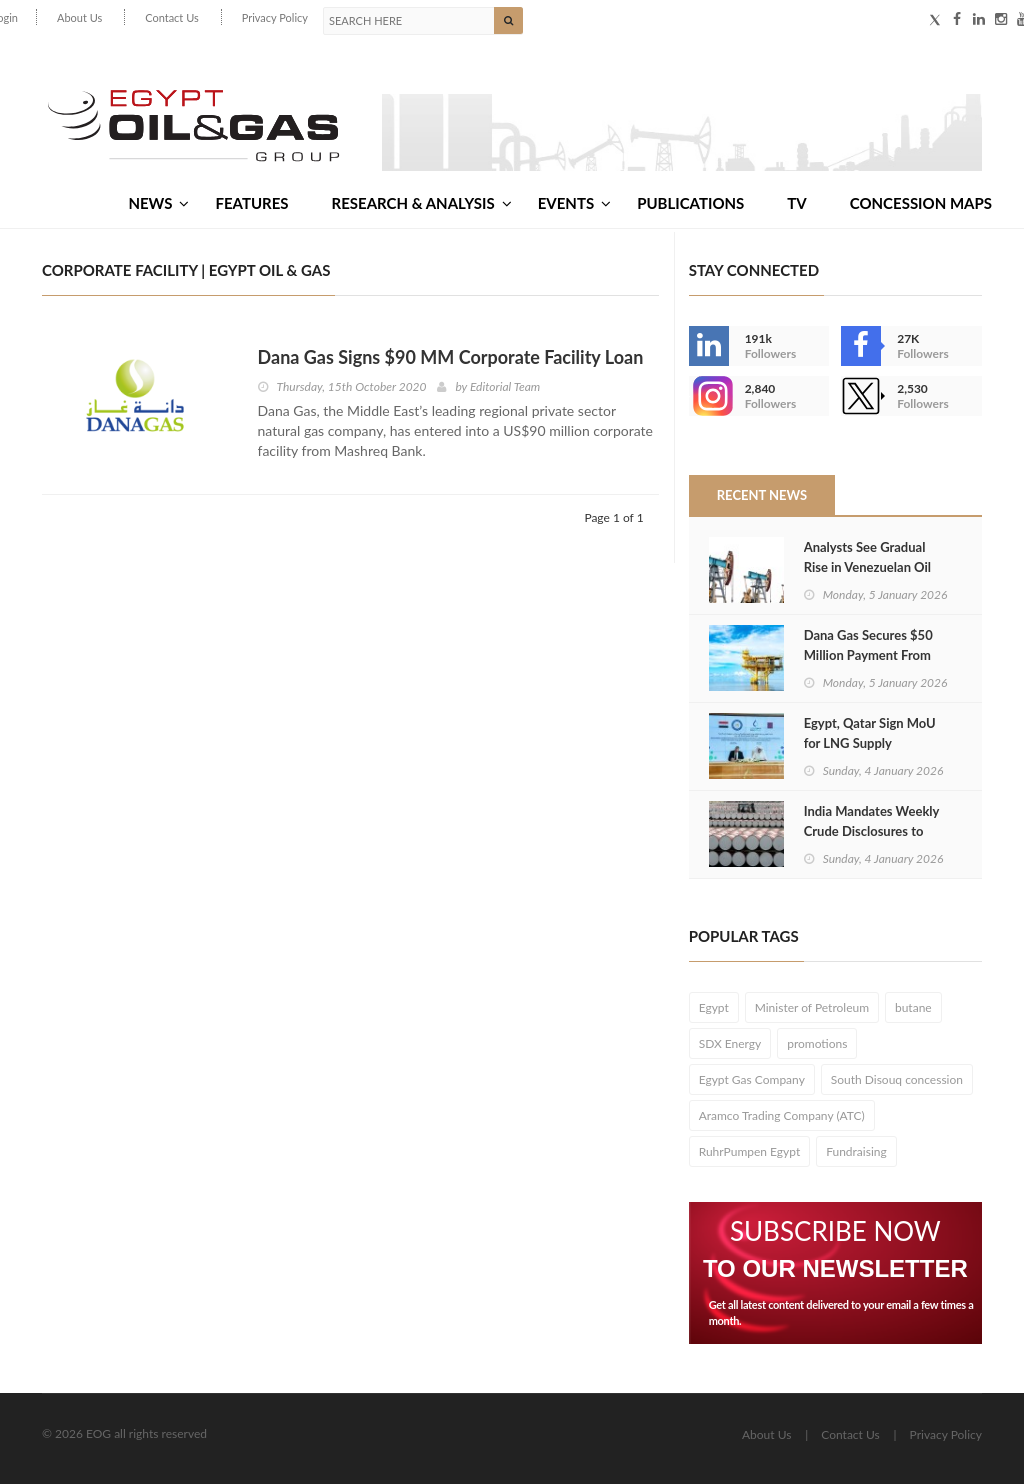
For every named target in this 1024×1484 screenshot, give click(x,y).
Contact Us (172, 17)
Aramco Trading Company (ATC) (782, 1115)
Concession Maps (921, 203)
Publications (690, 203)
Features (251, 203)
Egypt (714, 1007)
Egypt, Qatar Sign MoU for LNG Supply (870, 733)
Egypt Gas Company (752, 1079)
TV (796, 203)
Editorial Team (505, 386)
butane (913, 1007)
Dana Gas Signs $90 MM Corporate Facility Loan (451, 357)
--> (709, 396)
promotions (817, 1043)
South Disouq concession (897, 1079)
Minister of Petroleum (812, 1007)
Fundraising (856, 1151)
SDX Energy (730, 1043)
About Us (79, 17)
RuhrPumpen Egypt (750, 1151)
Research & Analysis (422, 203)
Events (574, 203)
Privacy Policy (275, 17)
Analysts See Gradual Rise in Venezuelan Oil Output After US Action (871, 567)
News (158, 203)
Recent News (762, 495)
